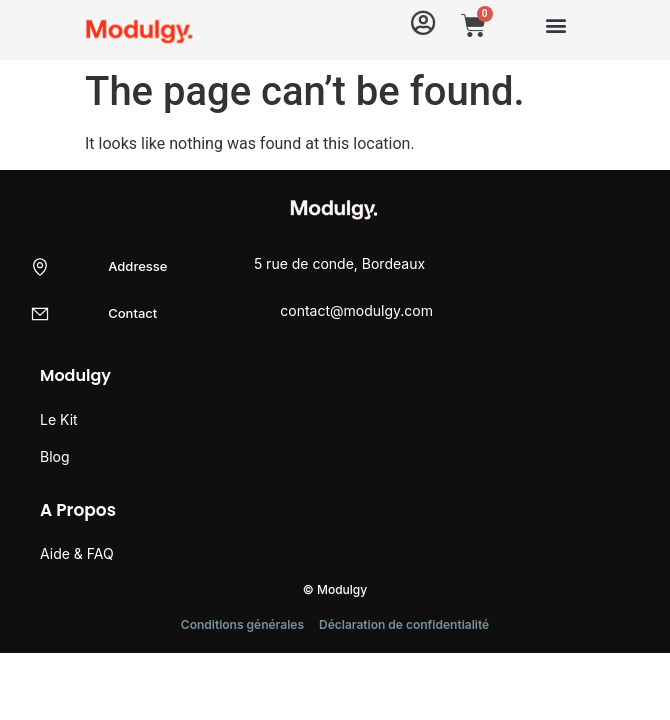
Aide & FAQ (77, 553)
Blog (55, 456)
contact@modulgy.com (356, 310)
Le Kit (59, 419)
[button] (555, 24)
